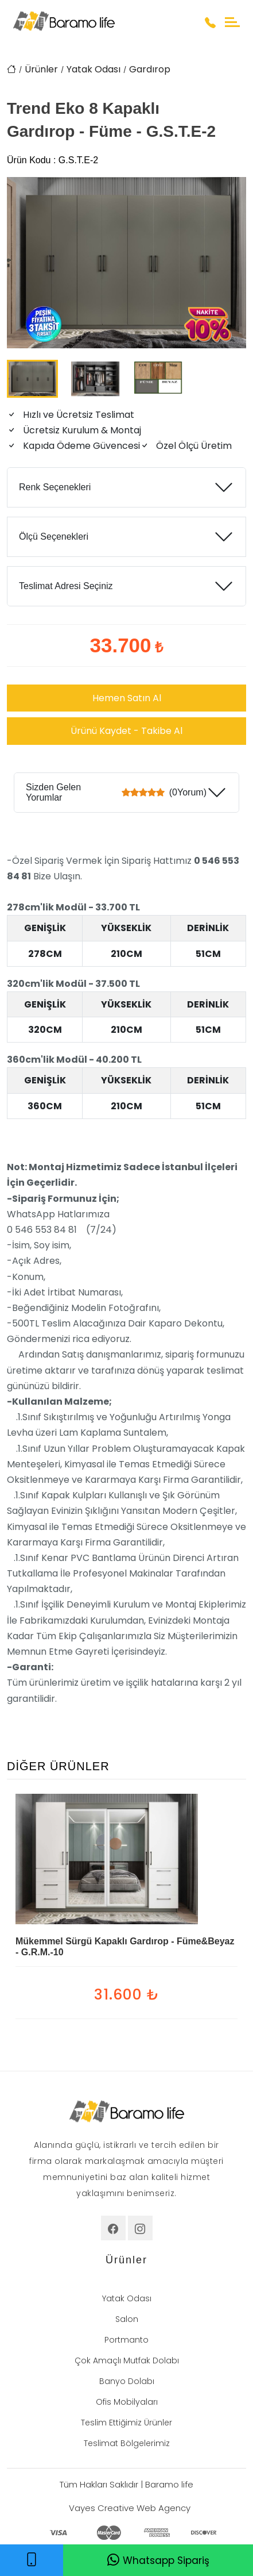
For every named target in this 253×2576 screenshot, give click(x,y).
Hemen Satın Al (126, 698)
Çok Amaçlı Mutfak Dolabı (127, 2360)
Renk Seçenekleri (55, 487)
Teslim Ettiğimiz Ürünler (126, 2422)
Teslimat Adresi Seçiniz (66, 586)
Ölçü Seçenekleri (53, 536)
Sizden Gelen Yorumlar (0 (116, 792)
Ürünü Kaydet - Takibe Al (126, 730)
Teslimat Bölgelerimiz (127, 2443)
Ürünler (41, 69)
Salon (126, 2319)
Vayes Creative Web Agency (129, 2508)
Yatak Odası (93, 69)
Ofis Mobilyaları (127, 2402)
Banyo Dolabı (126, 2381)
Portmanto (126, 2340)
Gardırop (149, 69)
